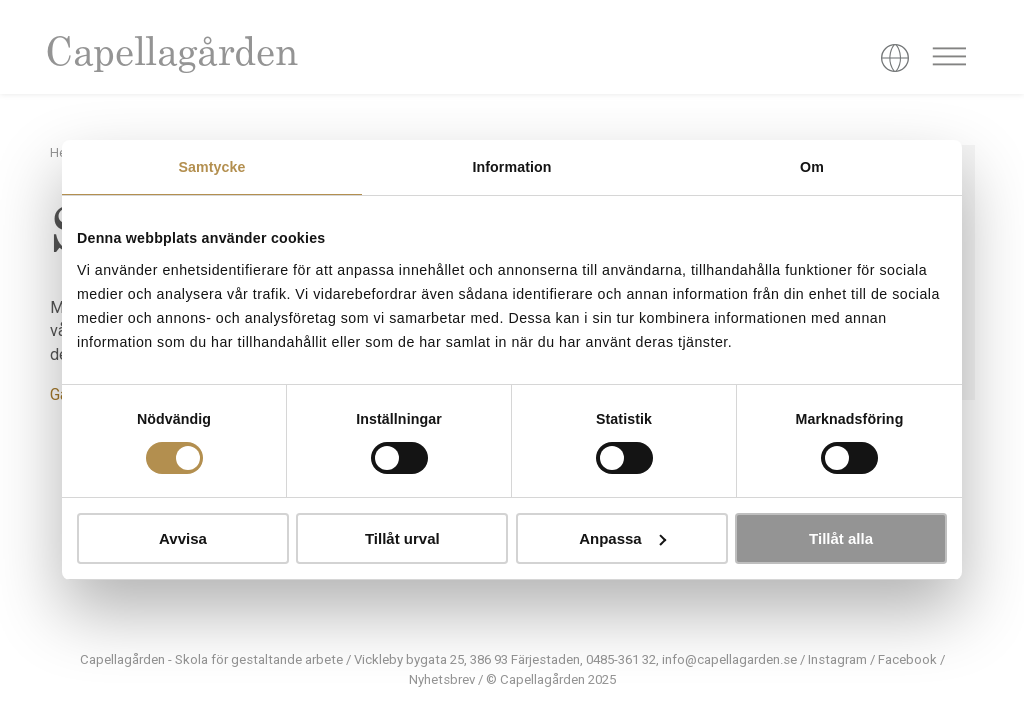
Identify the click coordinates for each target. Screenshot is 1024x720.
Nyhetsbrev (442, 679)
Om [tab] (812, 167)
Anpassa (622, 538)
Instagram (837, 659)
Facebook (907, 659)
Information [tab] (511, 167)
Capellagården (171, 55)
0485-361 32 (621, 659)
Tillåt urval (402, 538)
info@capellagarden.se (729, 659)
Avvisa (183, 538)
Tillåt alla (841, 538)
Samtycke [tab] (211, 167)
